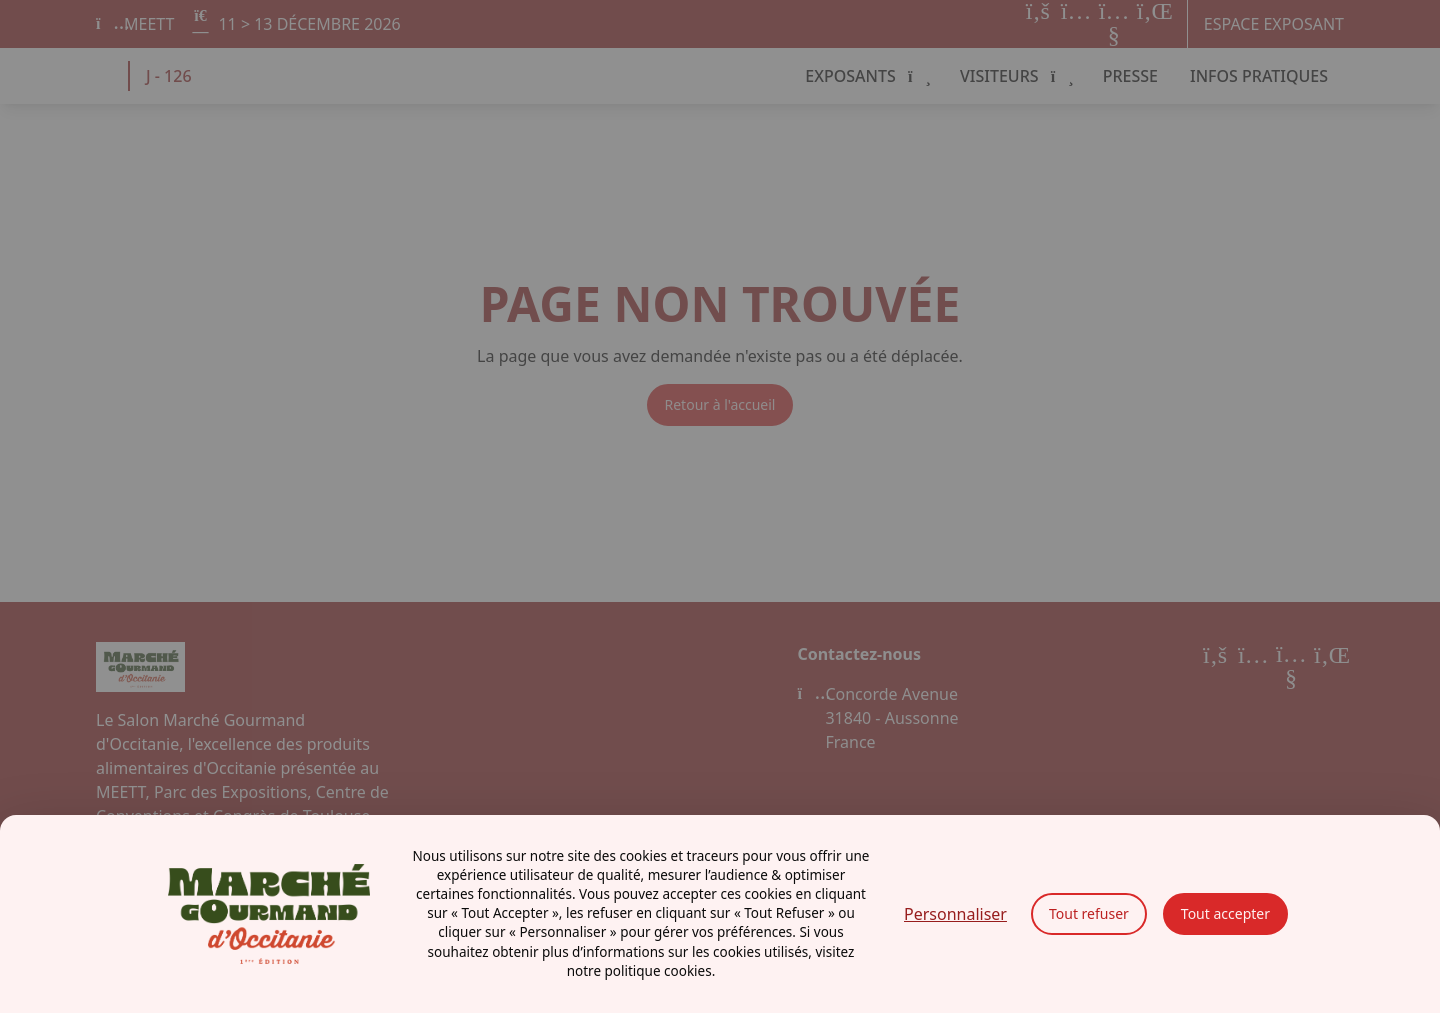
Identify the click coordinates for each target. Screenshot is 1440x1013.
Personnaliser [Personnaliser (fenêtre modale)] (955, 914)
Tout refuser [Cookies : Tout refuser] (1089, 913)
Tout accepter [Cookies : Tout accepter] (1225, 913)
